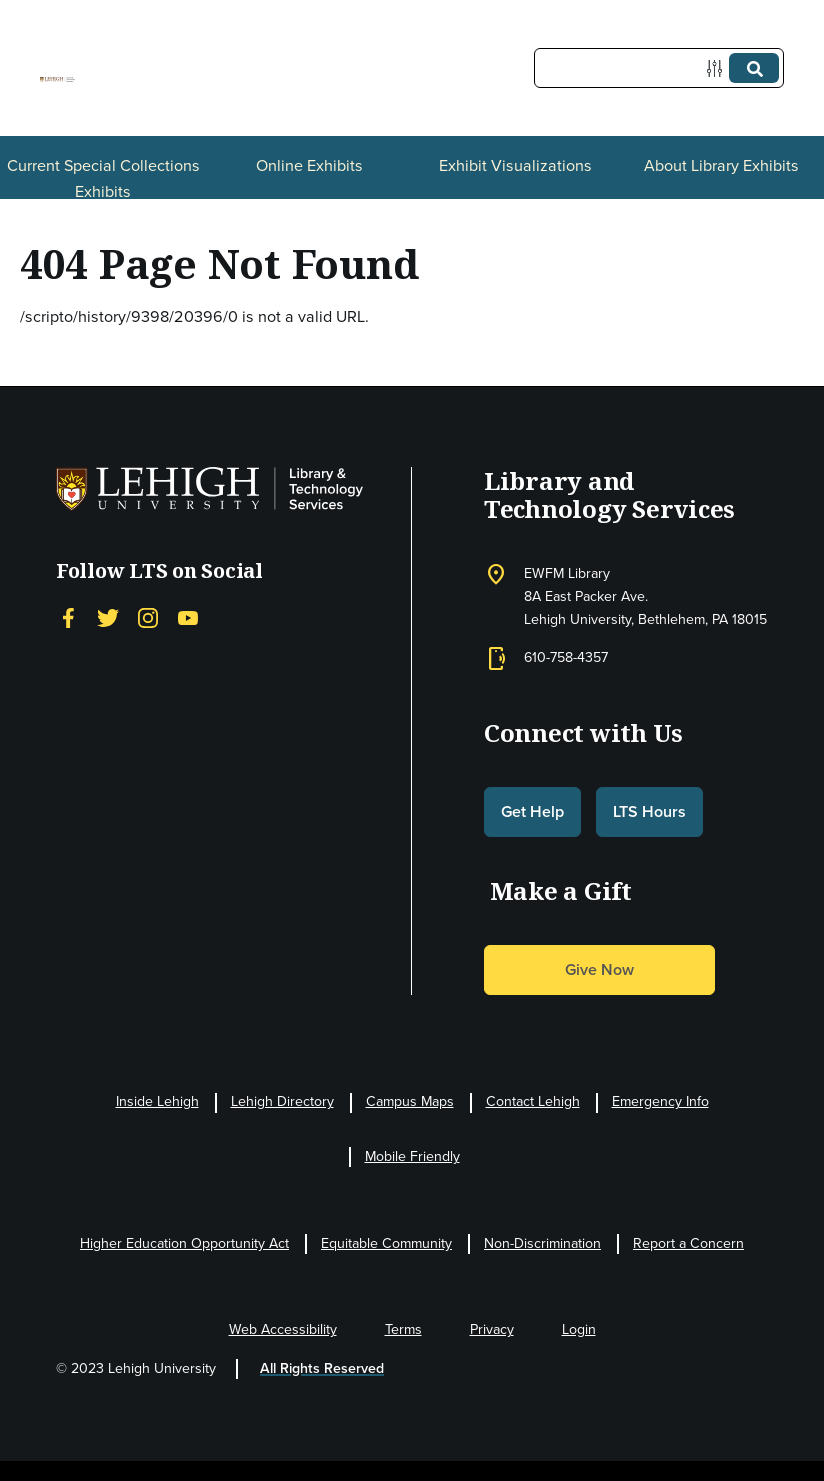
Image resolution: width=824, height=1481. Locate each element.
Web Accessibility (283, 1329)
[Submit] (754, 68)
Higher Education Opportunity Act (184, 1243)
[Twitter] (108, 618)
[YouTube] (188, 618)
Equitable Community (386, 1243)
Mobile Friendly (412, 1156)
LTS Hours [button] (649, 811)
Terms (403, 1329)
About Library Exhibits (721, 165)
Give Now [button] (599, 969)
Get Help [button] (532, 811)
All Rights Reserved (322, 1368)
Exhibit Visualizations (515, 165)
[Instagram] (148, 618)
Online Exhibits (309, 165)
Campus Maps (410, 1101)
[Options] (718, 68)
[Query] (659, 68)
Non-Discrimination (542, 1243)
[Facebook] (68, 618)
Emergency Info (660, 1101)
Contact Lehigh (533, 1101)
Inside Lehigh (157, 1101)
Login (579, 1329)
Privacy (492, 1329)
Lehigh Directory (282, 1101)
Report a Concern (688, 1243)
